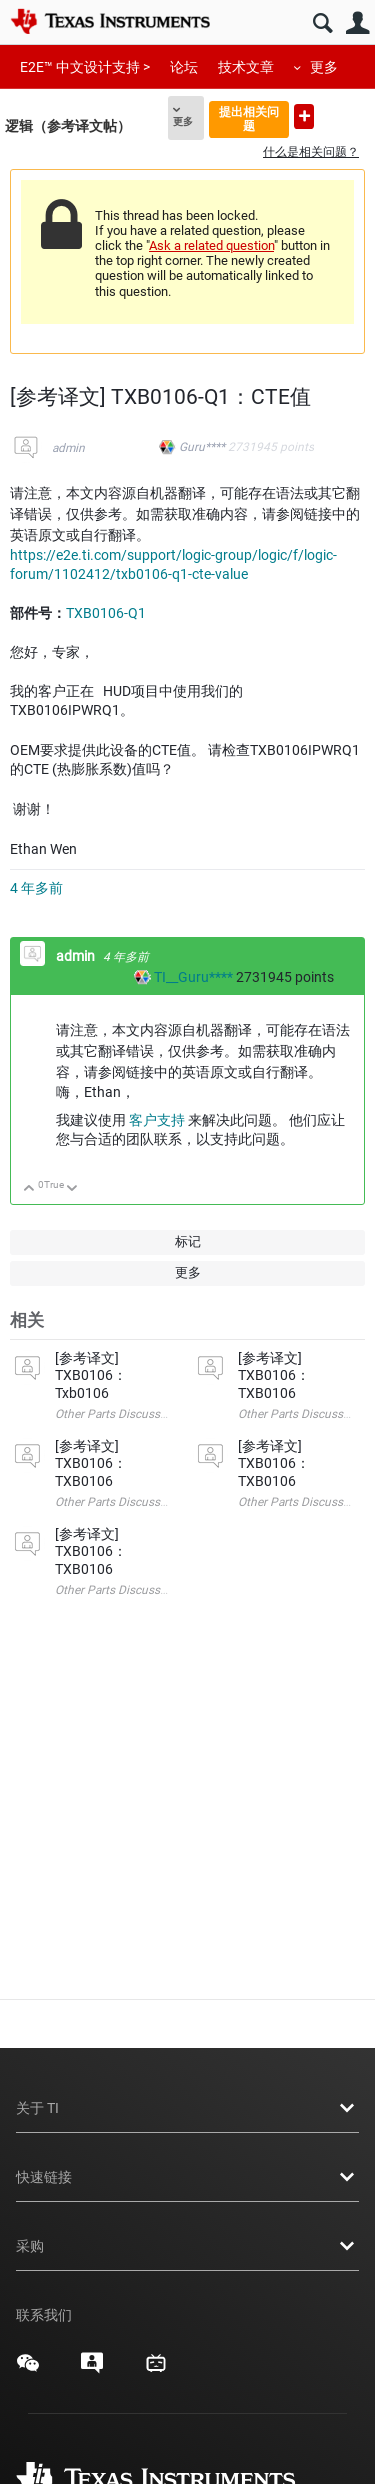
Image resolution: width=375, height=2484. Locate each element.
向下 (72, 1189)
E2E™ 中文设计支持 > (85, 67)
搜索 (322, 23)
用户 (357, 23)
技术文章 (246, 67)
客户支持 (157, 1120)
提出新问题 (304, 116)
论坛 (184, 67)
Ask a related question (211, 245)
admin (68, 448)
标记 (188, 1241)
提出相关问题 (249, 118)
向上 (29, 1189)
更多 (324, 67)
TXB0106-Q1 (106, 613)
